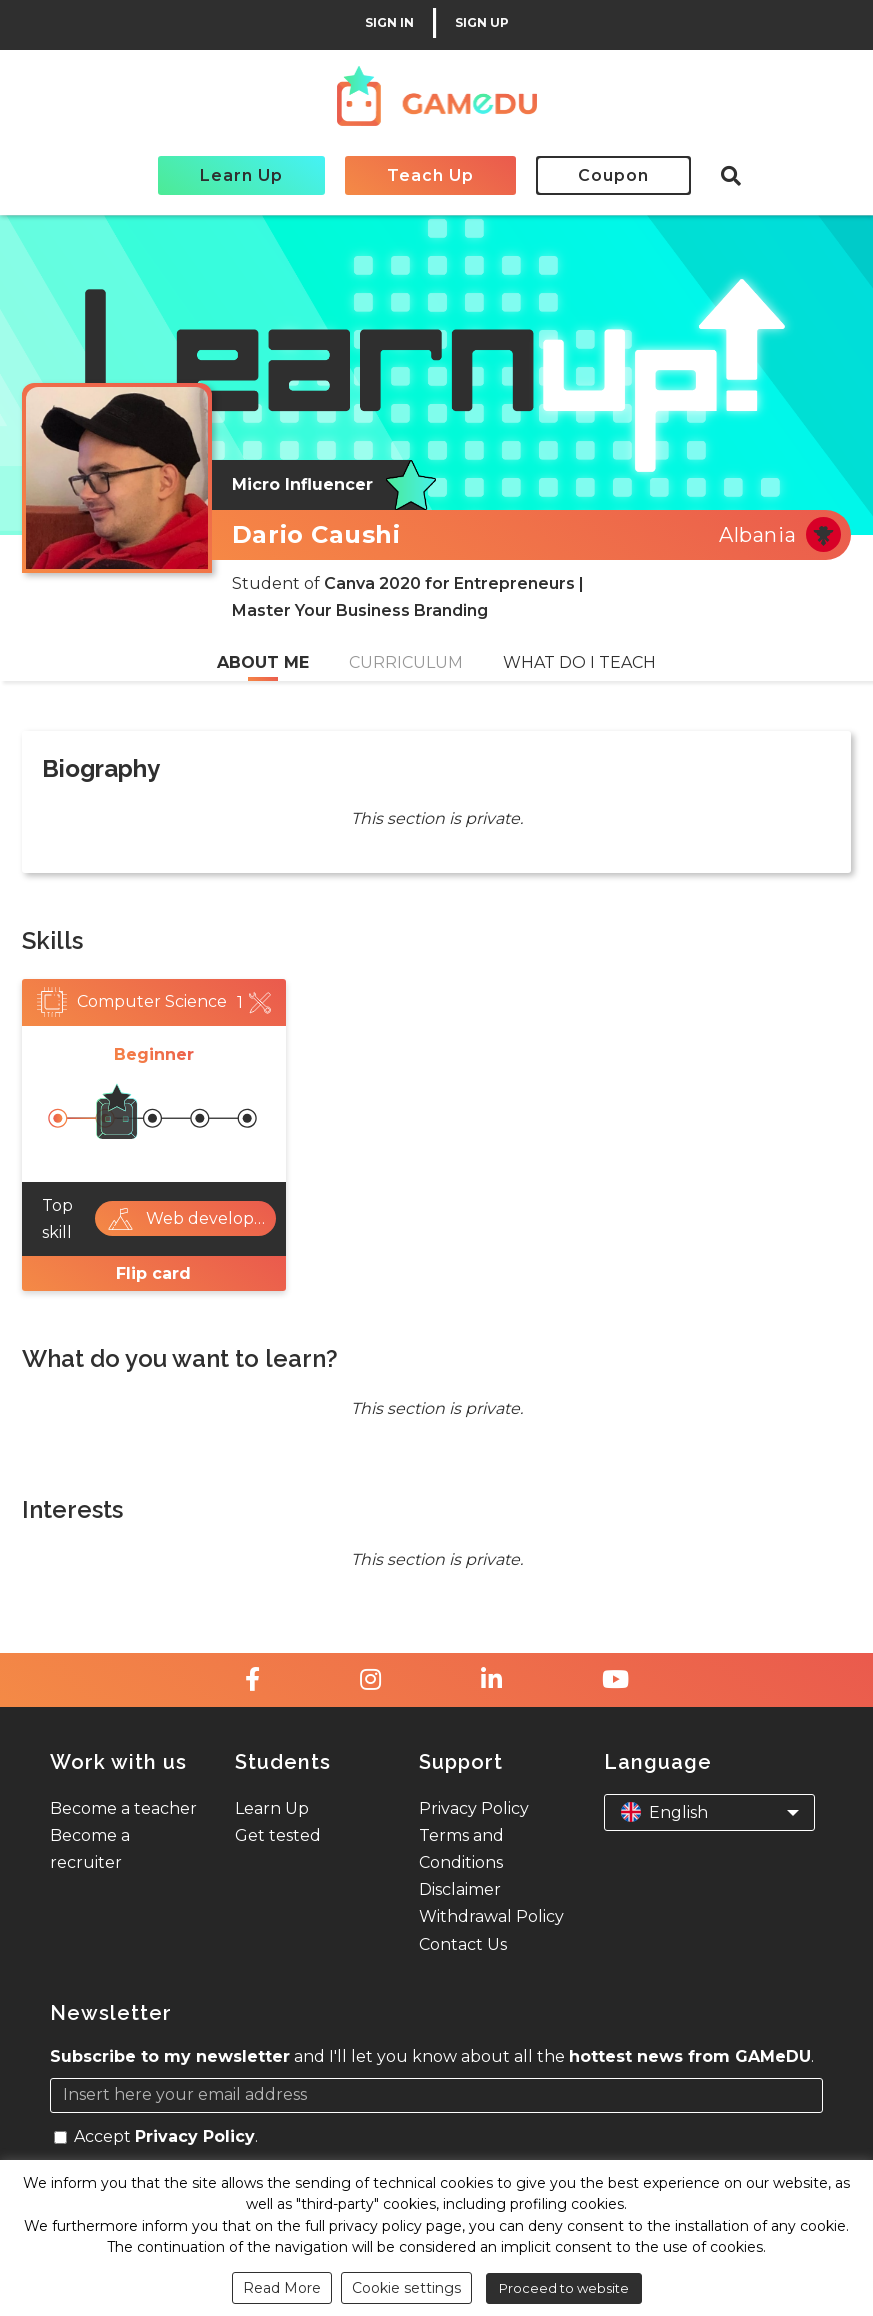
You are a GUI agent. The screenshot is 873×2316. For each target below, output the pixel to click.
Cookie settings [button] (406, 2288)
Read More (282, 2288)
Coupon (613, 175)
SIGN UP (482, 23)
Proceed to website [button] (564, 2288)
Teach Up (430, 175)
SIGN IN (389, 23)
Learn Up (241, 175)
